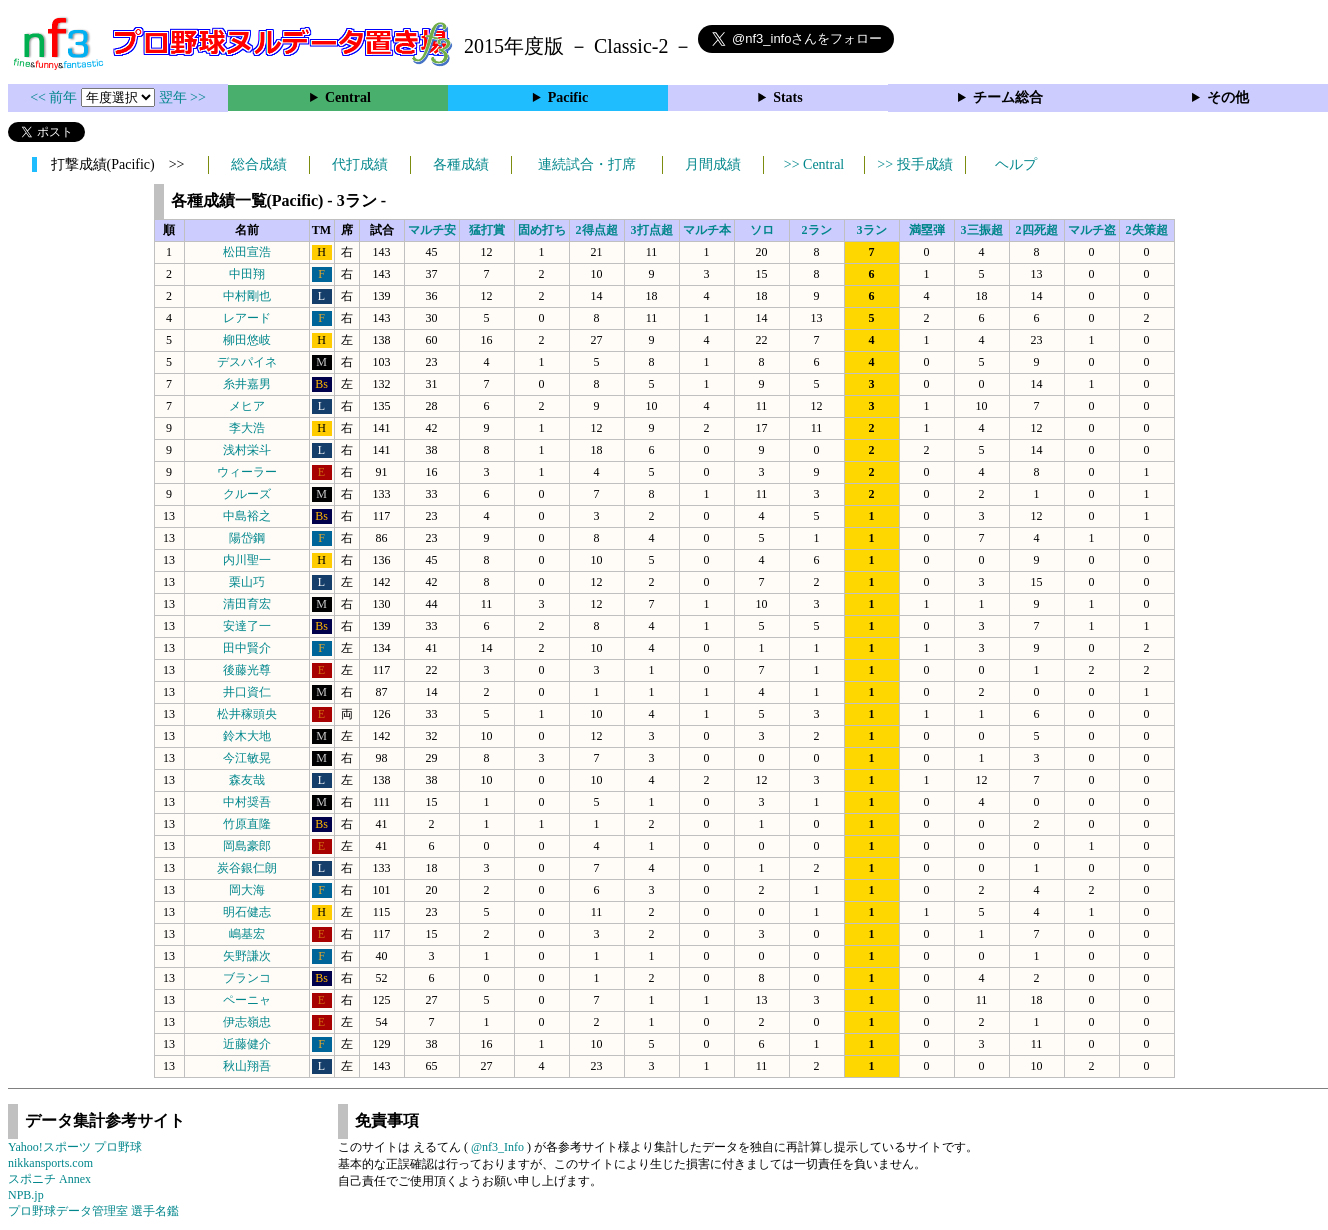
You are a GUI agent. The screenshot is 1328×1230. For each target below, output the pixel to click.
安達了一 (247, 626)
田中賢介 (247, 648)
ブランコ (247, 978)
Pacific (568, 97)
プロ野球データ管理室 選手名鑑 (93, 1211)
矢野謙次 (247, 956)
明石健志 (247, 912)
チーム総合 (1008, 97)
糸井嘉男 (247, 384)
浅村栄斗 (247, 450)
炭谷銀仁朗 (247, 868)
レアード (247, 318)
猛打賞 (487, 230)
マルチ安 (432, 230)
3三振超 (982, 230)
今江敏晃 (247, 758)
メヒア (247, 406)
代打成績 (360, 164)
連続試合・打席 (587, 164)
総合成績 (259, 164)
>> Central (814, 164)
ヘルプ (1016, 164)
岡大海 (247, 890)
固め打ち (542, 230)
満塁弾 (927, 230)
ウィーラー (247, 472)
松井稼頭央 (247, 714)
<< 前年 (55, 97)
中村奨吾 (247, 802)
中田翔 (247, 274)
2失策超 (1147, 230)
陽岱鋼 (247, 538)
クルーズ (247, 494)
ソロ (762, 230)
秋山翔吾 (247, 1066)
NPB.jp (26, 1195)
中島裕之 (247, 516)
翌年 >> (182, 97)
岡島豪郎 (247, 846)
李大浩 (247, 428)
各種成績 (461, 164)
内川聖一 (247, 560)
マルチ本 (707, 230)
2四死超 (1037, 230)
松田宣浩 (247, 252)
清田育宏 (247, 604)
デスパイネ (247, 362)
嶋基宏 (247, 934)
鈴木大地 (247, 736)
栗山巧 (247, 582)
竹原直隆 (247, 824)
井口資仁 (247, 692)
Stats (788, 97)
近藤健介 (247, 1044)
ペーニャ (247, 1000)
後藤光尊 (247, 670)
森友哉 (247, 780)
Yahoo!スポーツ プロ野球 (75, 1147)
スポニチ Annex (49, 1179)
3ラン (872, 230)
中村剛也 (247, 296)
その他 (1228, 97)
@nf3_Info (497, 1147)
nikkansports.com (50, 1163)
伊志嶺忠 (247, 1022)
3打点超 (652, 230)
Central (348, 97)
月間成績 (713, 164)
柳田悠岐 (247, 340)
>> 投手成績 (914, 164)
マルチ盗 (1092, 230)
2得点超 (597, 230)
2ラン (817, 230)
